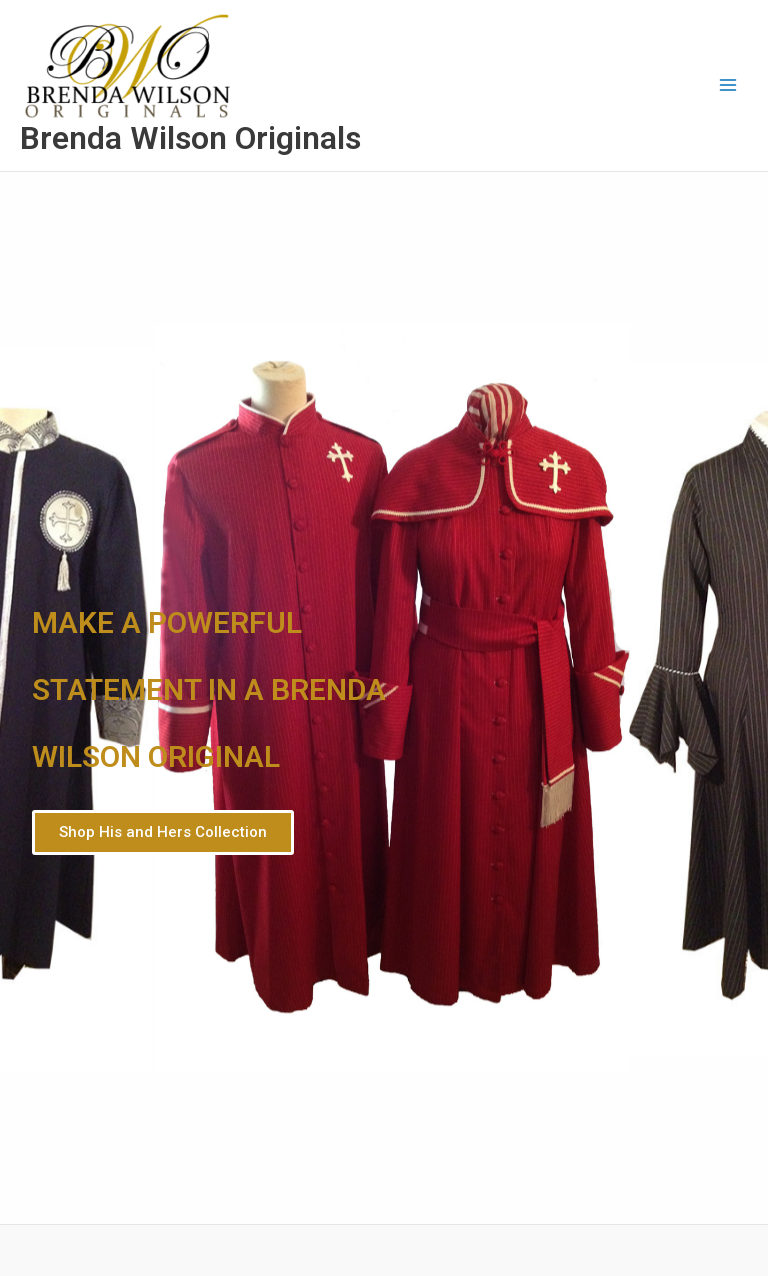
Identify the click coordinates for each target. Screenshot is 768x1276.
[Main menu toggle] (728, 85)
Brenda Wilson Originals (190, 138)
